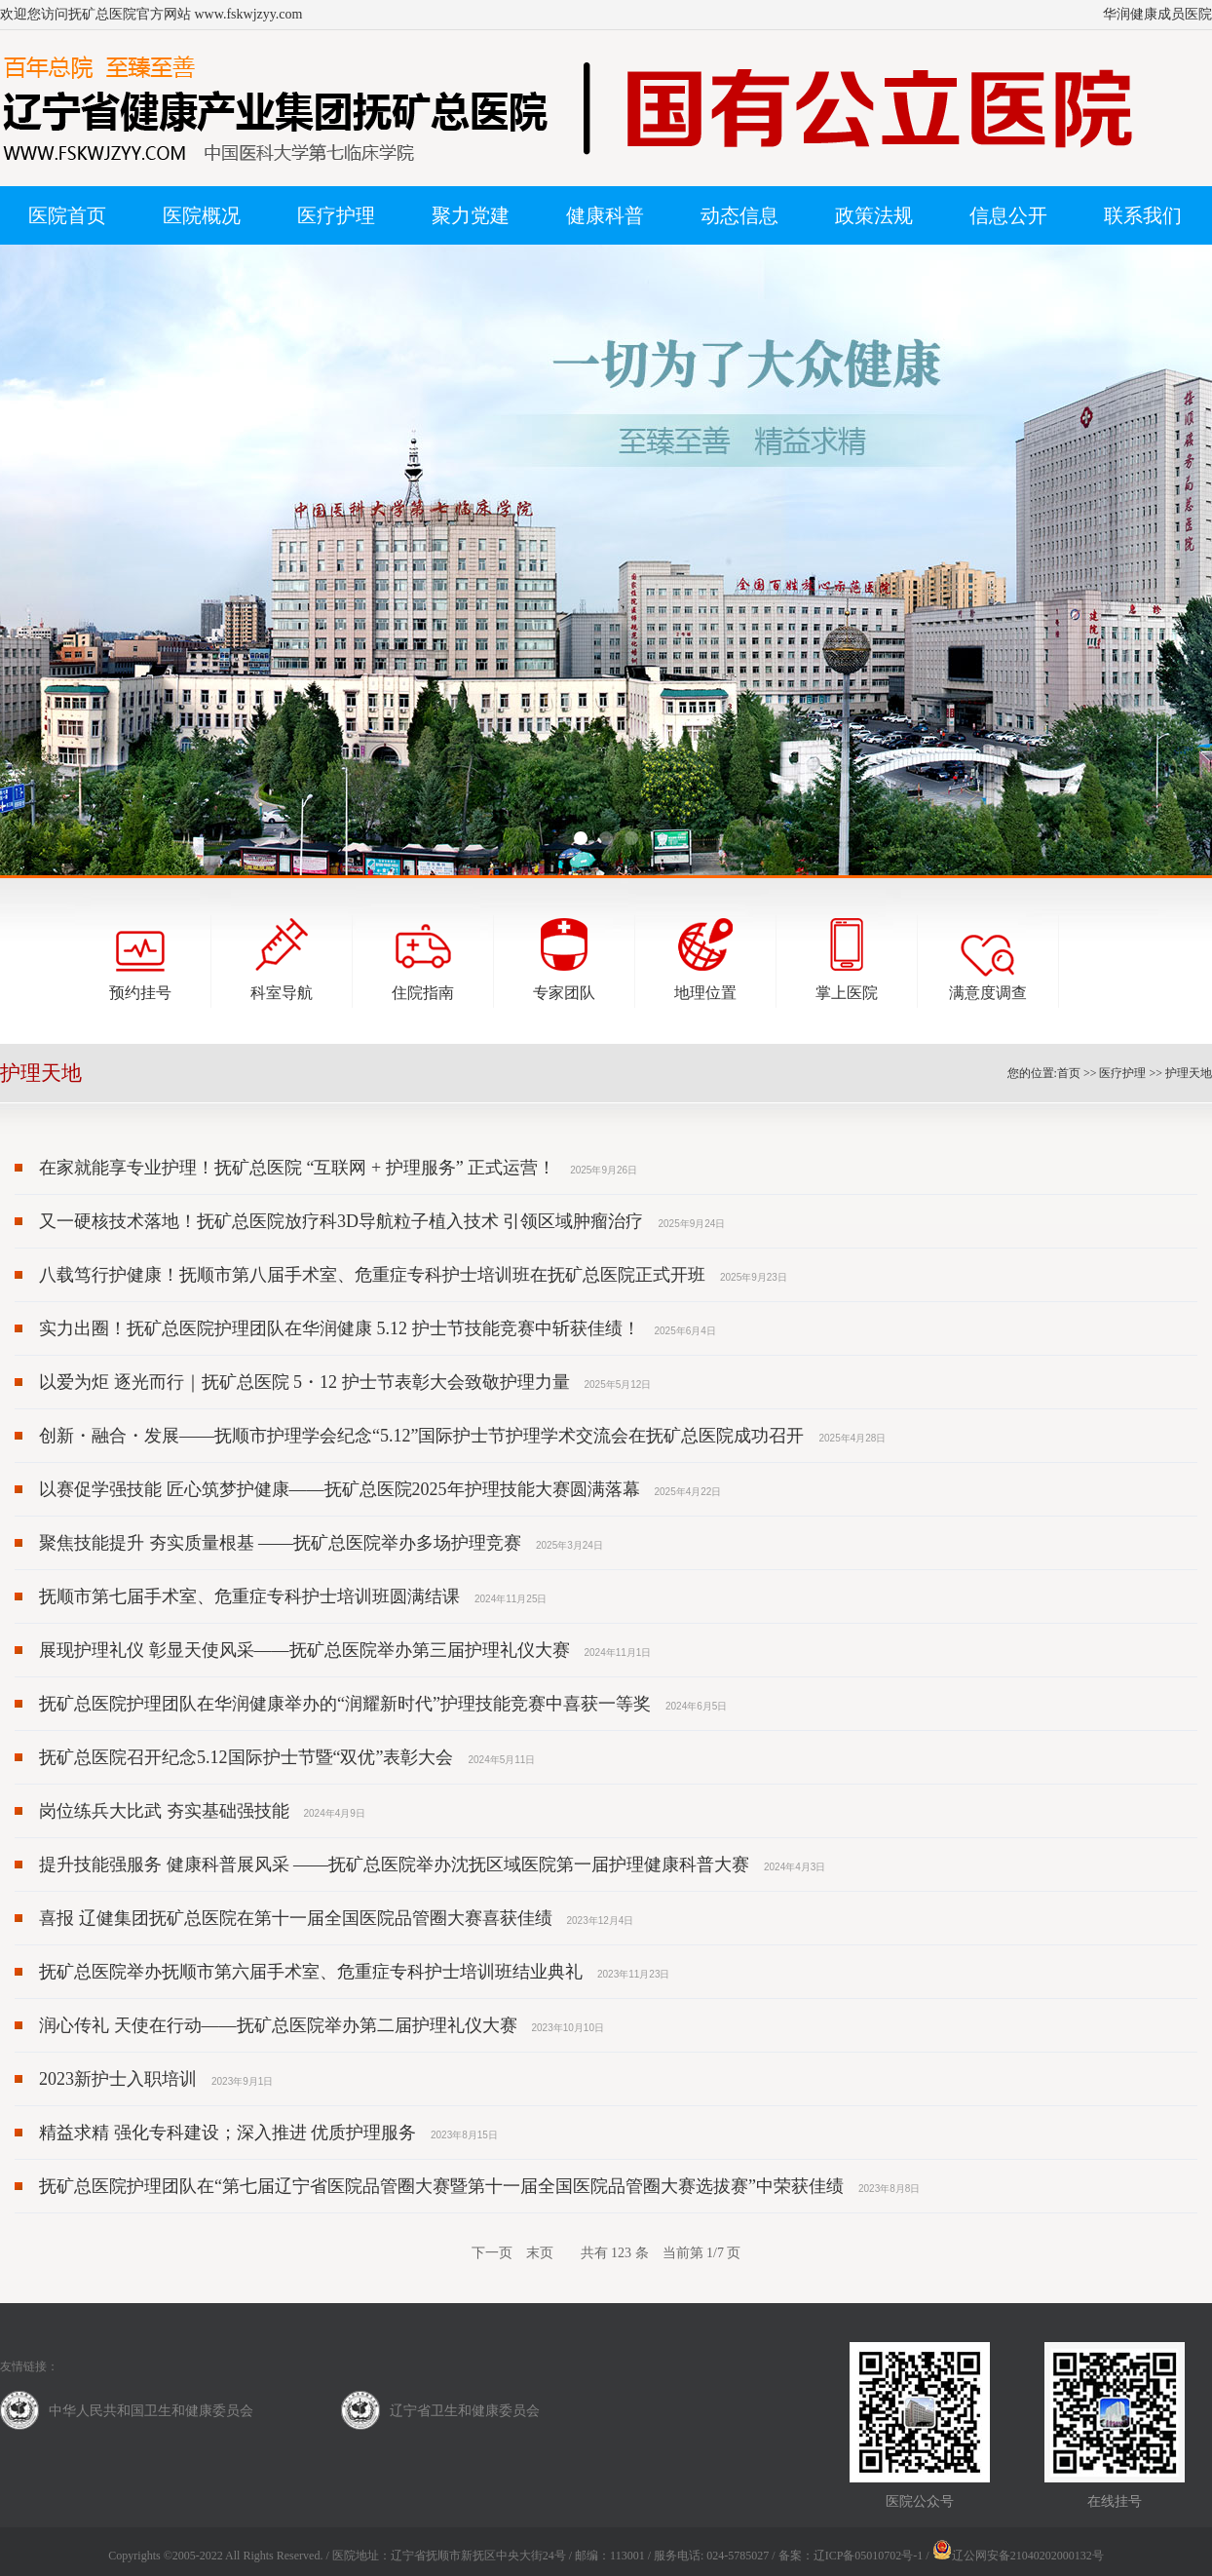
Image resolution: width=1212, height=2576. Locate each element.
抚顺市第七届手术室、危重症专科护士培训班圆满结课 (249, 1596)
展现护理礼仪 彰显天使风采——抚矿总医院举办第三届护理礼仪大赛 (304, 1650)
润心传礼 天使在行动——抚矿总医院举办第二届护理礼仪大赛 (278, 2025)
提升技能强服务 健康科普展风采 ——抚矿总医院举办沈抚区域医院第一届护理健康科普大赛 (394, 1864)
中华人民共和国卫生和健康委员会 (151, 2410)
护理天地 (1188, 1073)
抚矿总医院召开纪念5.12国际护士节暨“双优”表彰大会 (246, 1757)
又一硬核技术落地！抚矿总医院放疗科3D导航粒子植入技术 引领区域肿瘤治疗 (341, 1221)
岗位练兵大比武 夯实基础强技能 (164, 1811)
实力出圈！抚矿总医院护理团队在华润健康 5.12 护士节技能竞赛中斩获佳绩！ (339, 1328)
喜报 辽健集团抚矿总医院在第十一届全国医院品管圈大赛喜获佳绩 (295, 1918)
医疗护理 (1122, 1073)
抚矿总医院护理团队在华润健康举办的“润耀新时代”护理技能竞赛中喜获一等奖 (345, 1703)
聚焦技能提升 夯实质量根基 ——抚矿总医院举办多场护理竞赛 (280, 1543)
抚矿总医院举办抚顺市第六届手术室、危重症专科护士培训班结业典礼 (311, 1971)
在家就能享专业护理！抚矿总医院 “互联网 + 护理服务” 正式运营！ (297, 1167)
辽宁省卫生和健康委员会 (465, 2410)
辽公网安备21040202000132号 (1018, 2555)
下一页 (492, 2253)
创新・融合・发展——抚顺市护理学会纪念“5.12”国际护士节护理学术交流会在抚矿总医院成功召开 (421, 1435)
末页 (539, 2253)
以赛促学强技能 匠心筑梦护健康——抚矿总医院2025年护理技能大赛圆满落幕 (339, 1489)
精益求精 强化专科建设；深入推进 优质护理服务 (227, 2132)
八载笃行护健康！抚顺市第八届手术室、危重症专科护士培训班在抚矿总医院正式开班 (372, 1275)
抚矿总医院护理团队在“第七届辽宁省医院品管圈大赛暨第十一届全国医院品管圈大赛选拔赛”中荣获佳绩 (441, 2186)
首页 (1068, 1073)
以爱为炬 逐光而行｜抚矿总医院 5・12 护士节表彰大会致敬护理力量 (304, 1382)
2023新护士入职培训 (118, 2079)
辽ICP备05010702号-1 (869, 2555)
